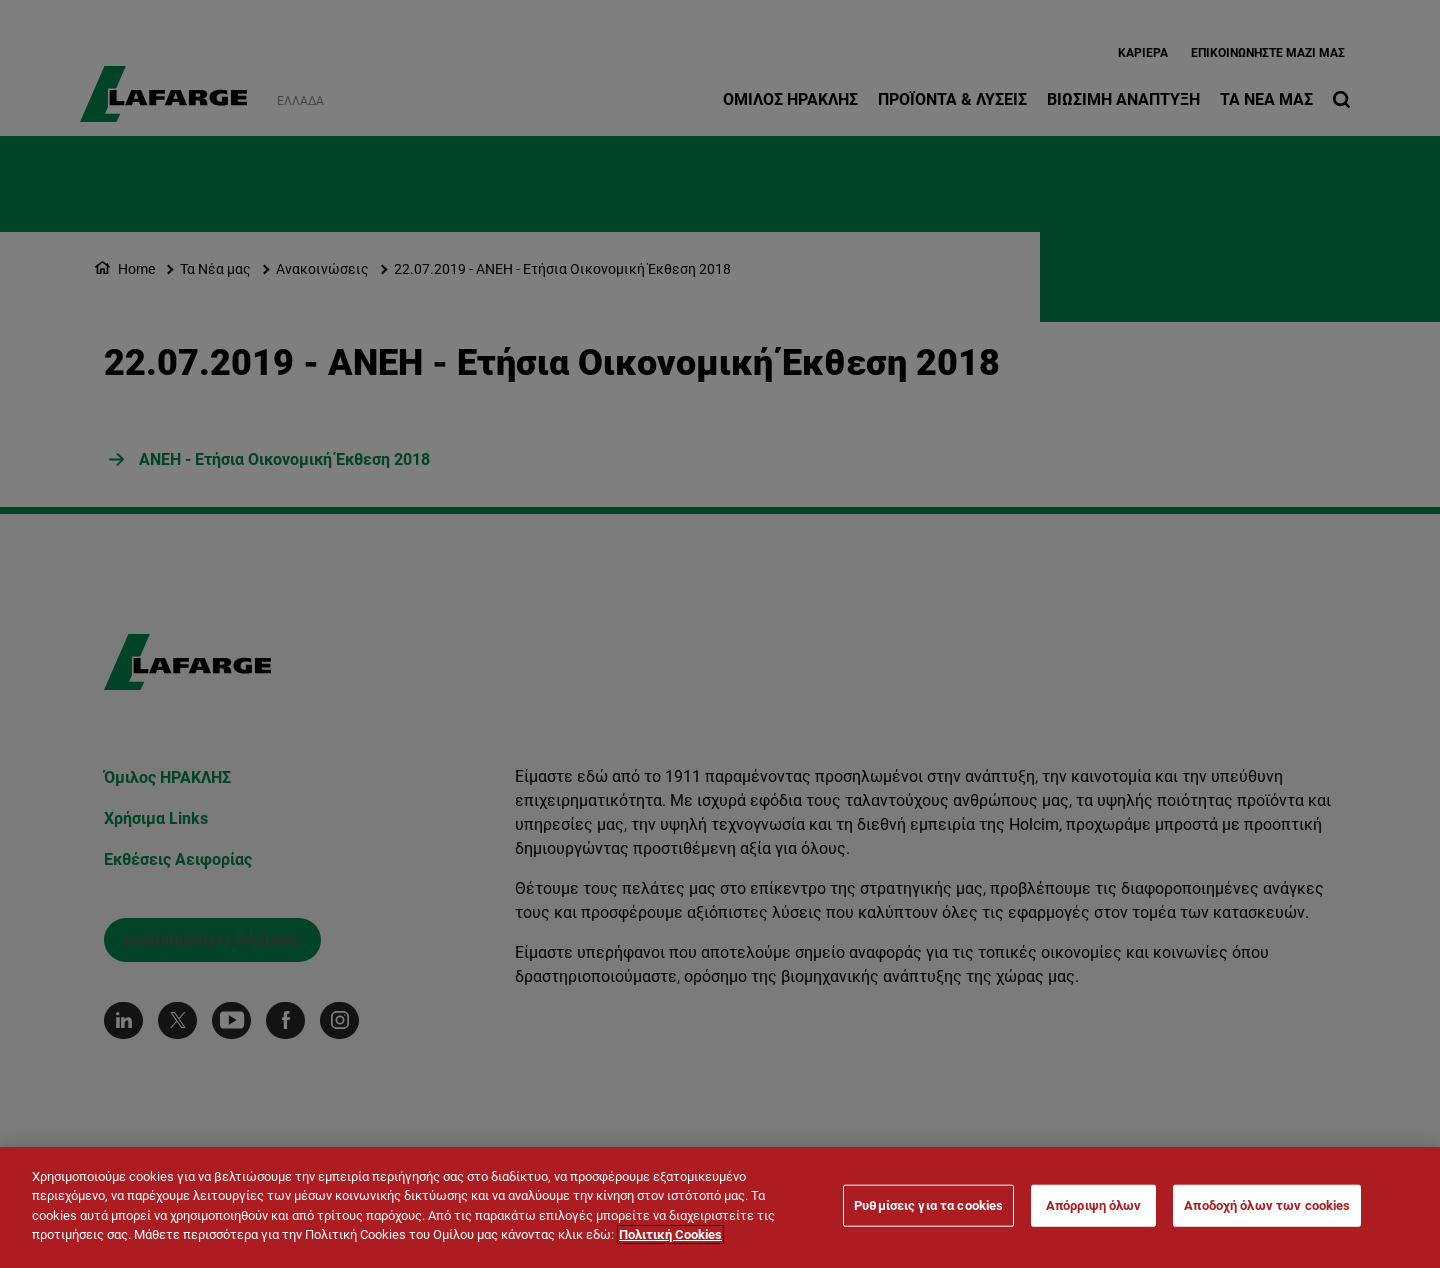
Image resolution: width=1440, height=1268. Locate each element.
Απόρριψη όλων (1094, 1207)
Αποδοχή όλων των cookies (1267, 1207)
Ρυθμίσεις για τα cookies (928, 1207)
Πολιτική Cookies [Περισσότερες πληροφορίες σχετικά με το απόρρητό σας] (670, 1237)
